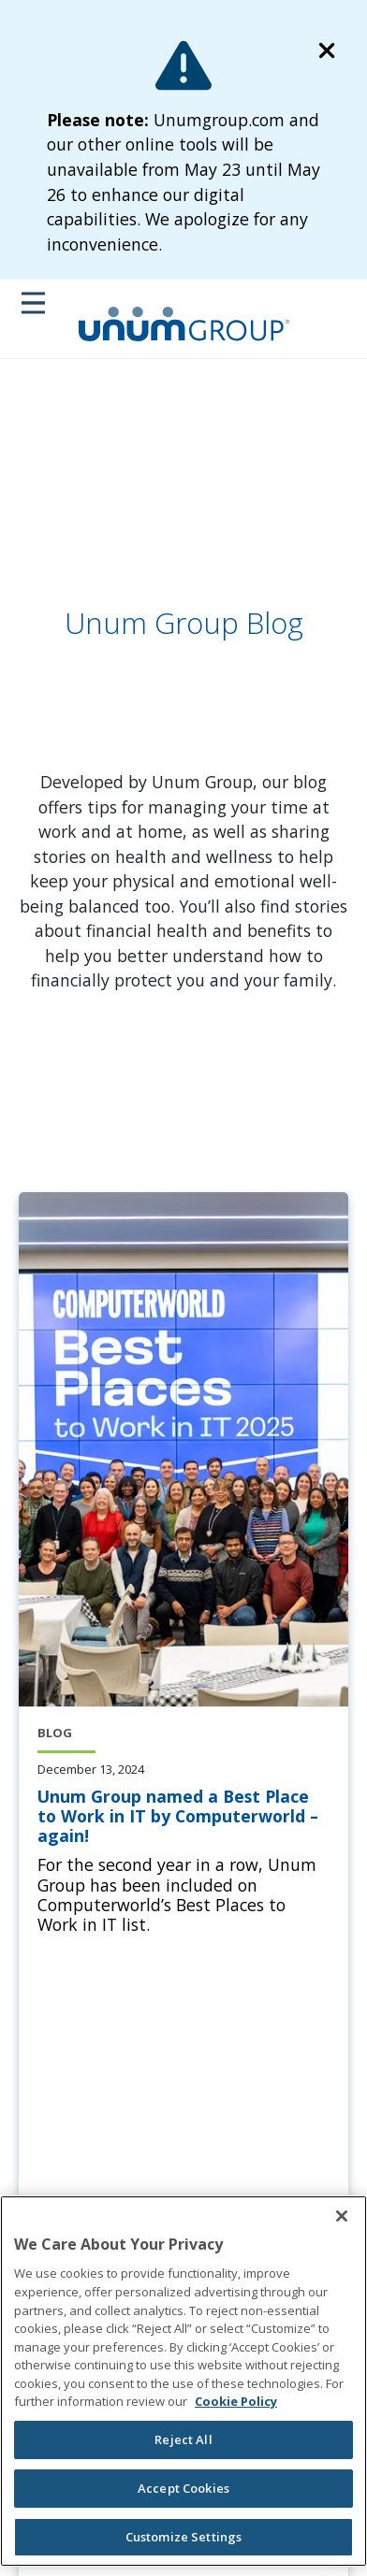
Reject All (183, 2439)
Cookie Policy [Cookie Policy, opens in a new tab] (236, 2401)
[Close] (341, 2216)
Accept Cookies (183, 2488)
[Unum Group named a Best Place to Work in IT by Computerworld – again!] (183, 1817)
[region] (183, 2380)
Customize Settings (183, 2536)
